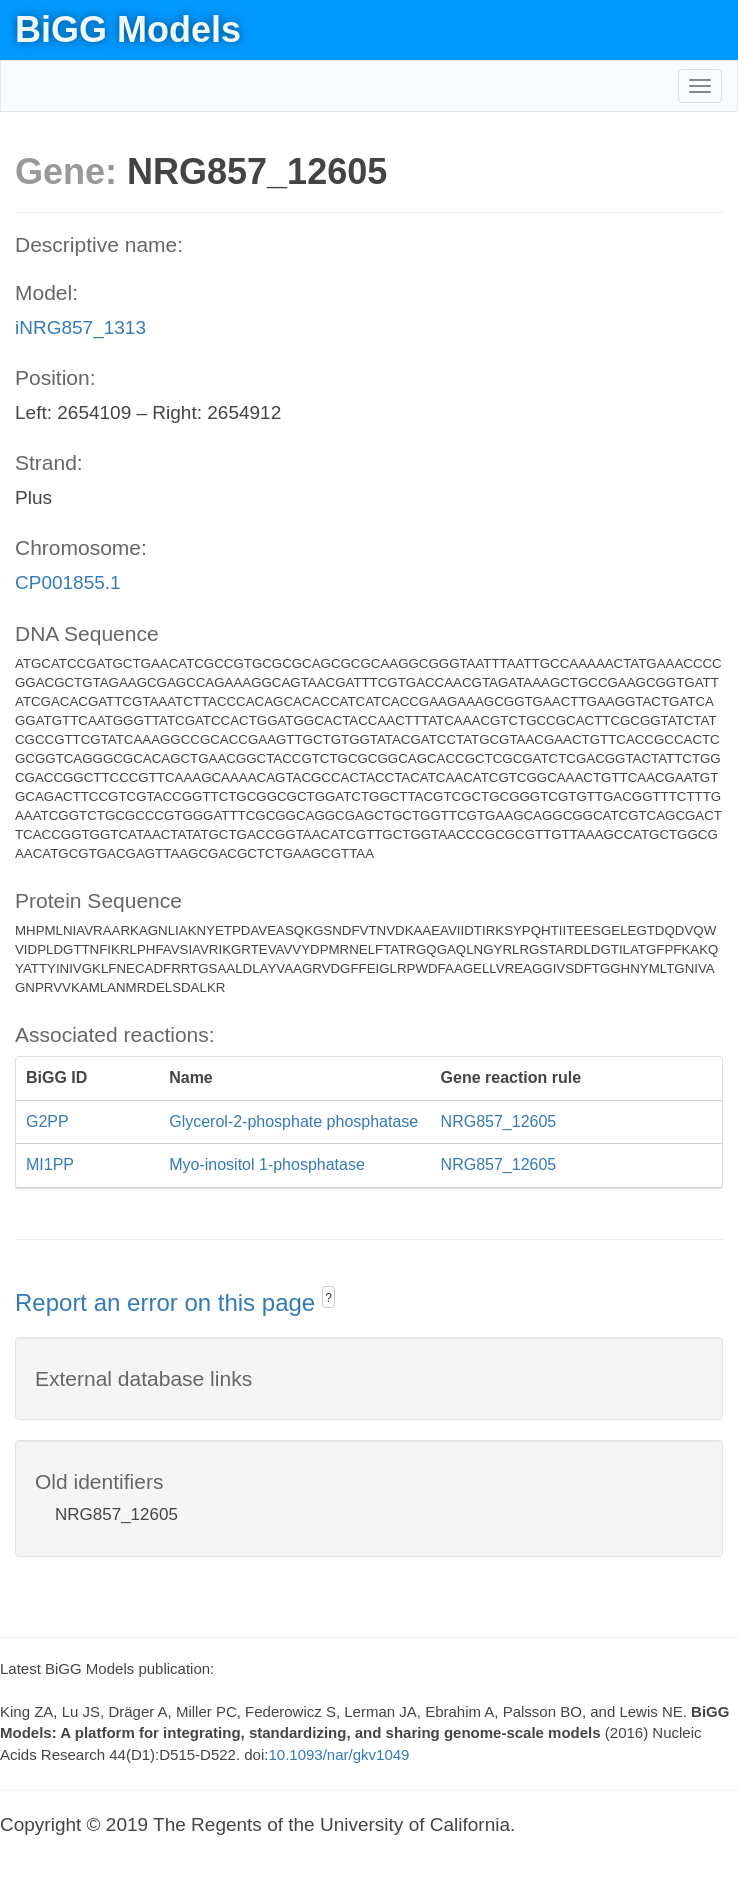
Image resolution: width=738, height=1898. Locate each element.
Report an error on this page (168, 1302)
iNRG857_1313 (80, 327)
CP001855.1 (68, 582)
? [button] (328, 1298)
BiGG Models (128, 29)
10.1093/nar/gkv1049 (338, 1754)
